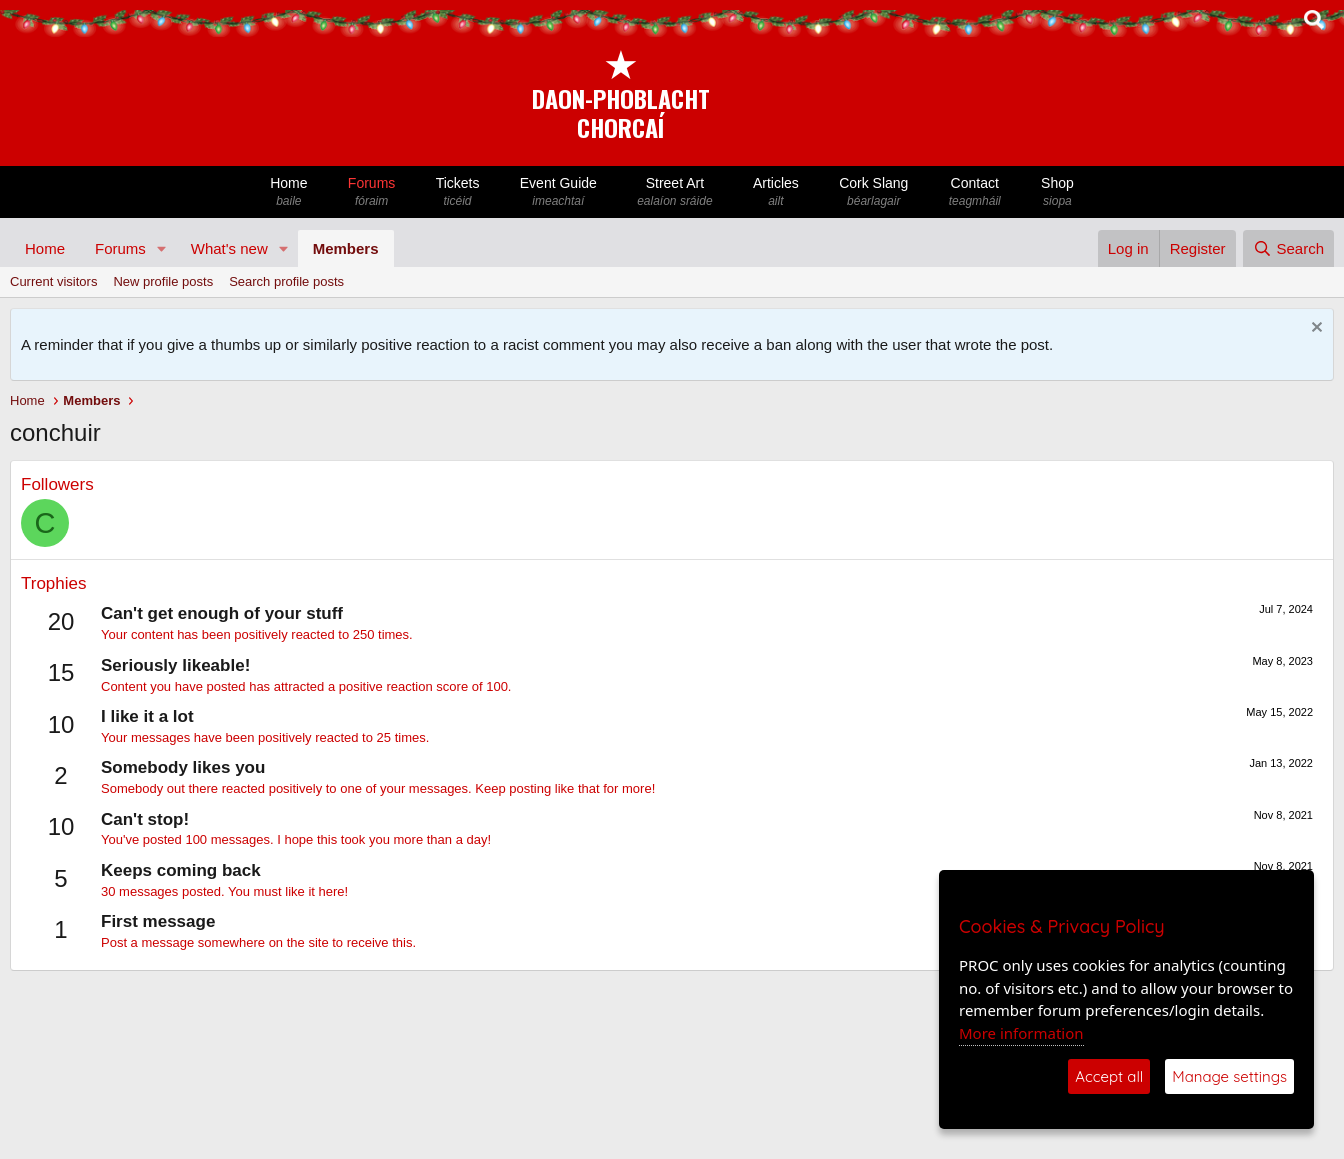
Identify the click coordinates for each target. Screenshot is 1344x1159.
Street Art (675, 192)
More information (1021, 1033)
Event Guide (558, 192)
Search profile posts (286, 281)
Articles (776, 192)
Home (289, 192)
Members (346, 248)
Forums (372, 192)
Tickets (457, 192)
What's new (229, 248)
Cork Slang (874, 192)
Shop (1057, 192)
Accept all (1109, 1076)
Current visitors (53, 281)
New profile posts (163, 281)
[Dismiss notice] (1314, 329)
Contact (975, 192)
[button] (162, 248)
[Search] (1288, 248)
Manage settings (1229, 1076)
